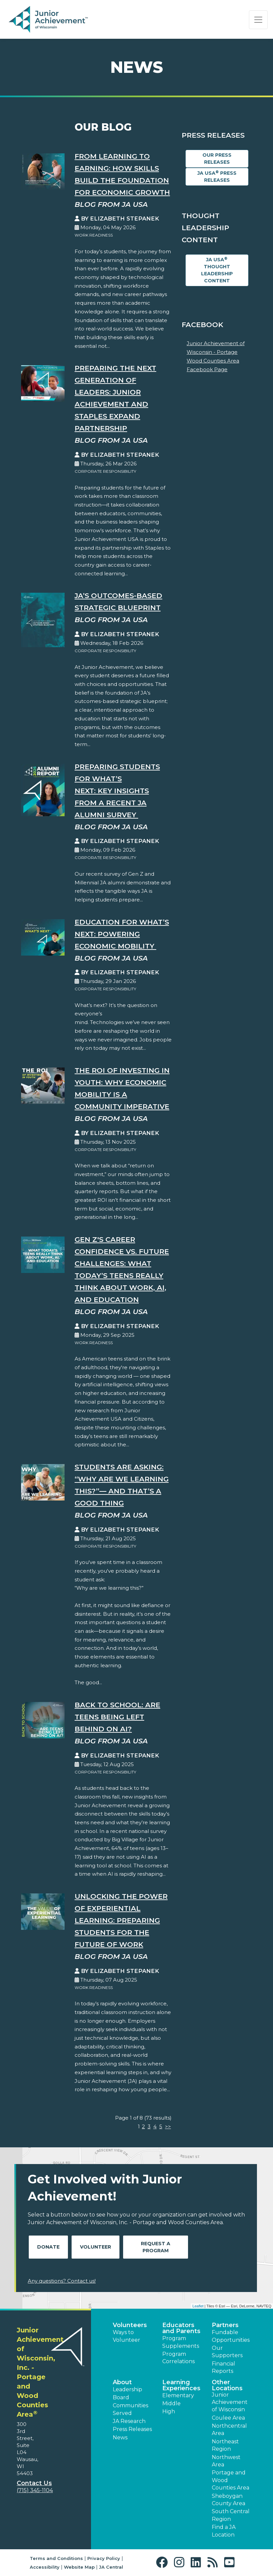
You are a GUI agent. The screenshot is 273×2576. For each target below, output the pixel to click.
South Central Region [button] (231, 2515)
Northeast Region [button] (225, 2445)
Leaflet (197, 2306)
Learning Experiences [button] (181, 2385)
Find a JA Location (224, 2531)
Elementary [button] (178, 2395)
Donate (48, 2247)
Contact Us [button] (34, 2483)
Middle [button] (171, 2403)
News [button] (120, 2437)
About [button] (122, 2382)
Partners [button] (225, 2325)
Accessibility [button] (45, 2567)
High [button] (168, 2411)
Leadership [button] (127, 2389)
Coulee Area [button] (228, 2418)
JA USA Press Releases (217, 176)
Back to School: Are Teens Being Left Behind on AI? (117, 1717)
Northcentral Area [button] (229, 2429)
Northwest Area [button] (226, 2461)
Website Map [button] (79, 2567)
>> (168, 2126)
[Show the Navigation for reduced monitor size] (258, 19)
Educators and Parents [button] (181, 2328)
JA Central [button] (111, 2567)
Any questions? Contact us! (62, 2281)
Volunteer (95, 2247)
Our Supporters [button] (227, 2351)
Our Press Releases (217, 158)
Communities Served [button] (130, 2409)
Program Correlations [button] (178, 2358)
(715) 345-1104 (35, 2490)
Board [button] (121, 2397)
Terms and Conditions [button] (56, 2558)
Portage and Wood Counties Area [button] (230, 2480)
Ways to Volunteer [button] (126, 2336)
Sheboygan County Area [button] (228, 2500)
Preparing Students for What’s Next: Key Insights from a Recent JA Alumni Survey (117, 790)
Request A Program (155, 2247)
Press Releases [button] (132, 2429)
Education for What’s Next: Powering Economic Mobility (122, 934)
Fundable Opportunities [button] (231, 2336)
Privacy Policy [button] (103, 2558)
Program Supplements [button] (180, 2342)
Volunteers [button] (130, 2325)
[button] (163, 2562)
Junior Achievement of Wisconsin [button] (230, 2402)
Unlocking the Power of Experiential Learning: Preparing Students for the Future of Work (121, 1920)
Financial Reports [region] (223, 2367)
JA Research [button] (129, 2421)
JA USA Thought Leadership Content (217, 270)
